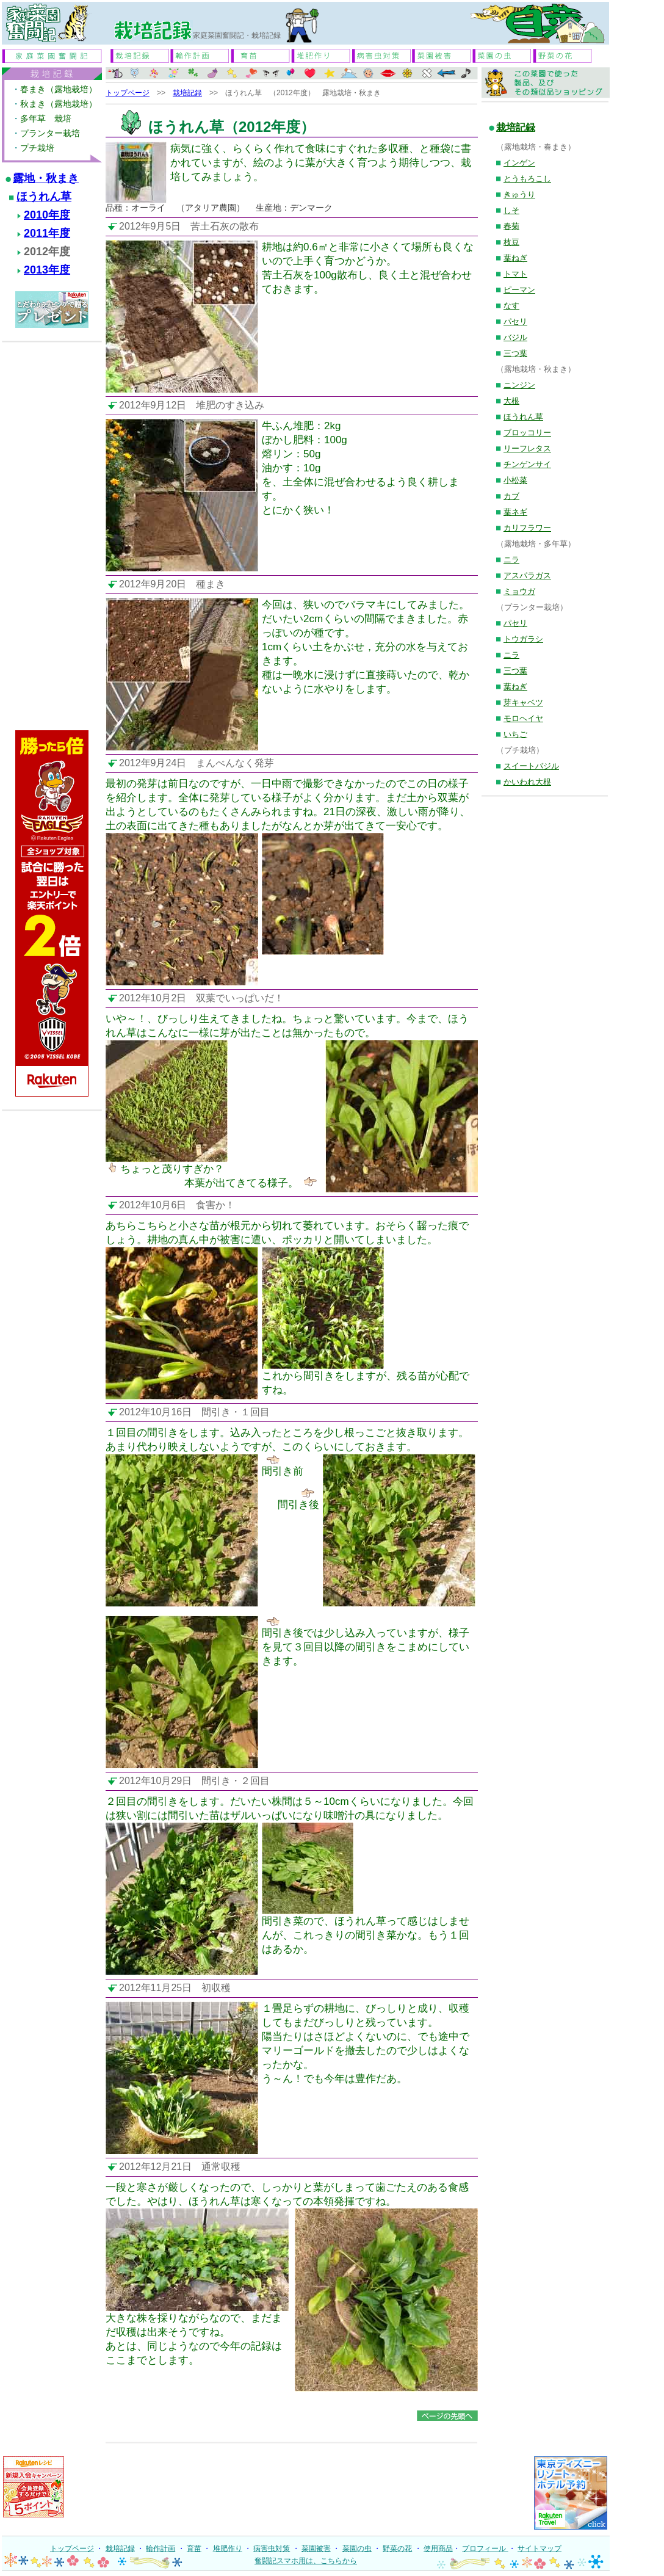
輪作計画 (160, 2548)
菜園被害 (316, 2548)
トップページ (128, 93)
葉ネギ (515, 512)
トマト (515, 273)
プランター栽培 (50, 133)
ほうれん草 (43, 196)
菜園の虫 (357, 2548)
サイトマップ (539, 2548)
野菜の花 (397, 2548)
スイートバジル (531, 766)
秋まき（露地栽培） (58, 104)
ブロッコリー (527, 432)
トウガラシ (523, 639)
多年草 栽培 (45, 118)
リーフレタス (527, 448)
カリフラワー (527, 527)
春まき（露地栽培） (58, 89)
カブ (511, 496)
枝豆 (511, 242)
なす (511, 305)
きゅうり (519, 194)
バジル (515, 337)
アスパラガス (527, 575)
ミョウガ (519, 591)
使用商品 (438, 2548)
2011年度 (47, 233)
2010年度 (47, 215)
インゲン (519, 162)
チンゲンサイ (527, 464)
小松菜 (515, 480)
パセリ (515, 321)
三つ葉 (515, 353)
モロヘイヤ (523, 718)
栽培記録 (187, 93)
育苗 (194, 2548)
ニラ (511, 559)
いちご (515, 734)
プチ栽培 (37, 148)
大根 (511, 400)
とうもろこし (527, 178)
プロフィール (485, 2548)
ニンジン (519, 385)
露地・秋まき (46, 178)
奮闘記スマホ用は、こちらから (305, 2560)
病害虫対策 (271, 2548)
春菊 (511, 226)
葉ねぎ (515, 258)
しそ (511, 210)
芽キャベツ (523, 702)
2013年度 (47, 270)
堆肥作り (227, 2548)
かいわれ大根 (527, 781)
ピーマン (519, 289)
